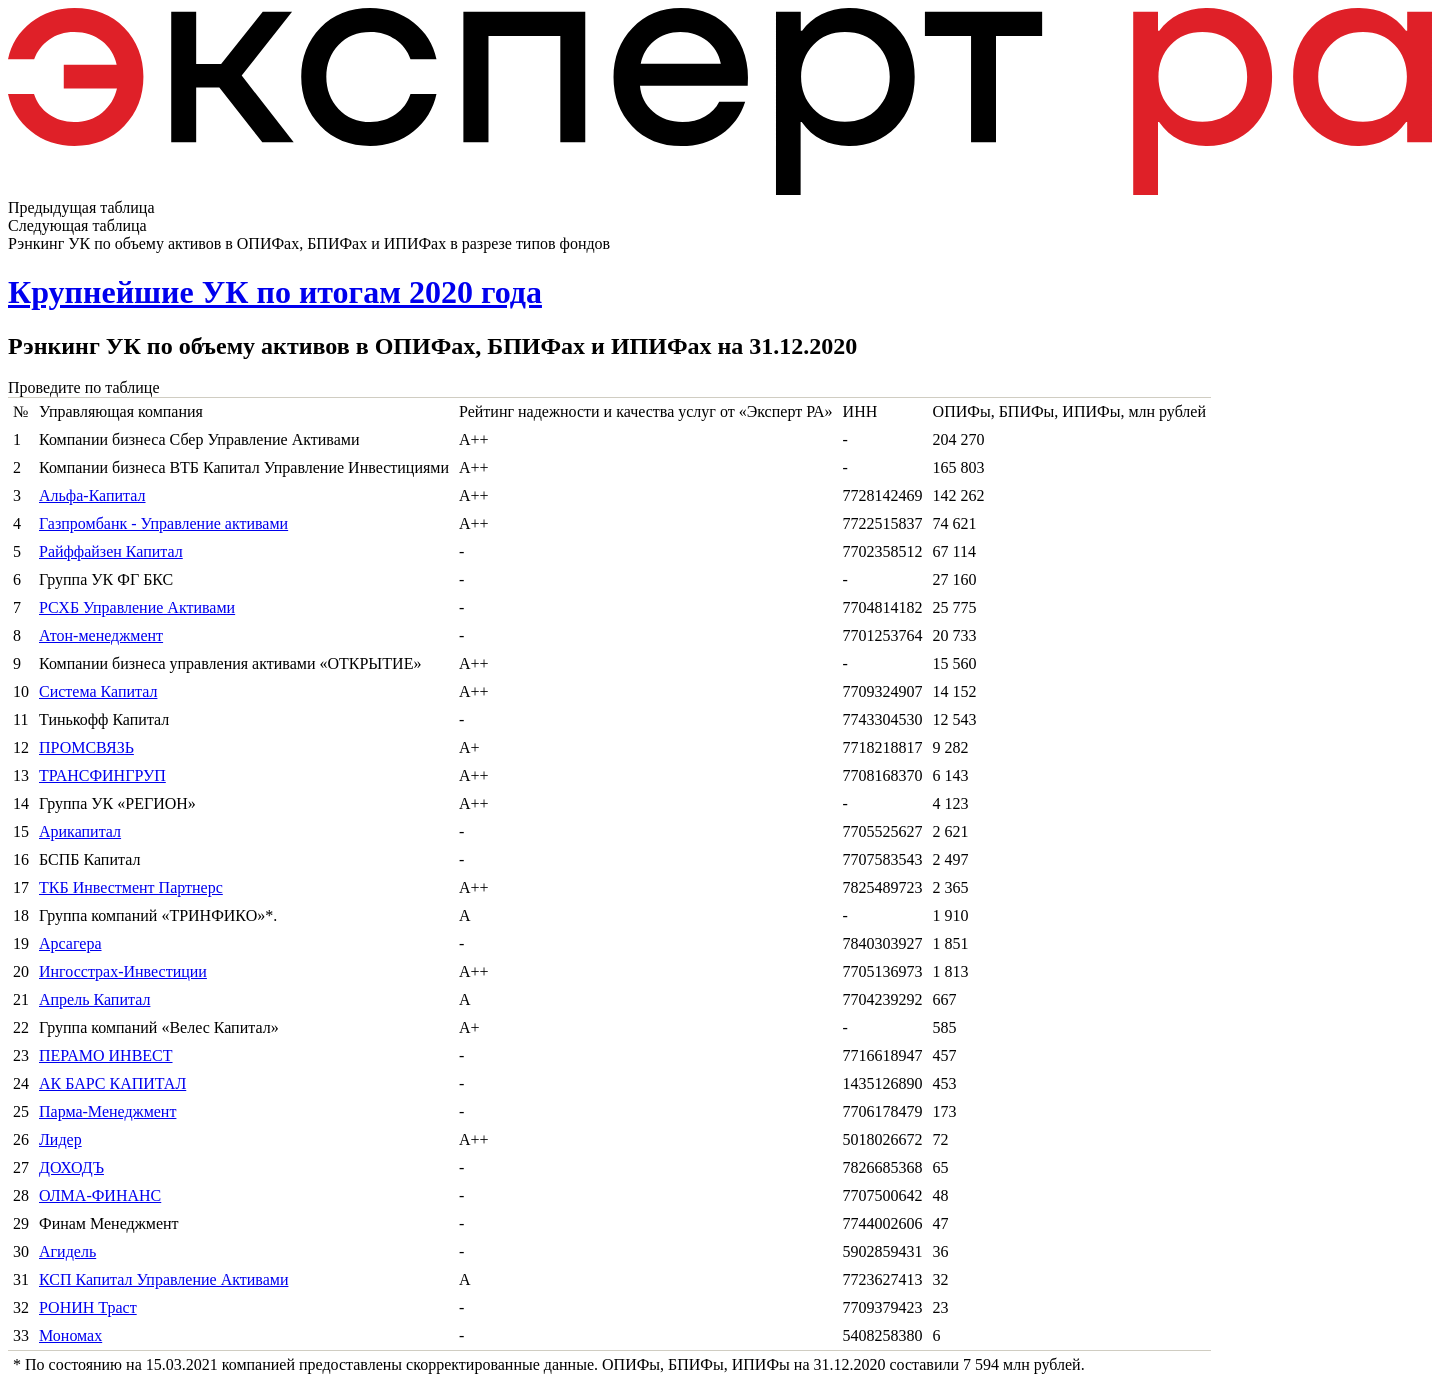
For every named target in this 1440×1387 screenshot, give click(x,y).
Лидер (60, 1139)
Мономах (70, 1335)
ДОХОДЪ (71, 1167)
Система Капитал (98, 691)
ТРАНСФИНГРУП (102, 775)
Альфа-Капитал (92, 495)
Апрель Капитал (94, 999)
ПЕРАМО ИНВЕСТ (106, 1055)
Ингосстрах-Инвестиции (123, 971)
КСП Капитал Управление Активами (163, 1279)
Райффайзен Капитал (111, 551)
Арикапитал (80, 831)
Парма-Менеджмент (107, 1111)
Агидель (67, 1251)
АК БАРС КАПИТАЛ (112, 1083)
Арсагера (70, 943)
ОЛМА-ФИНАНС (100, 1195)
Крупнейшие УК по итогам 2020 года (275, 292)
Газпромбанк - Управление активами (163, 523)
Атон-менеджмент (101, 635)
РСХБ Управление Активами (137, 607)
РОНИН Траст (88, 1307)
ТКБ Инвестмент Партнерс (131, 887)
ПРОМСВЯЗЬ (86, 747)
